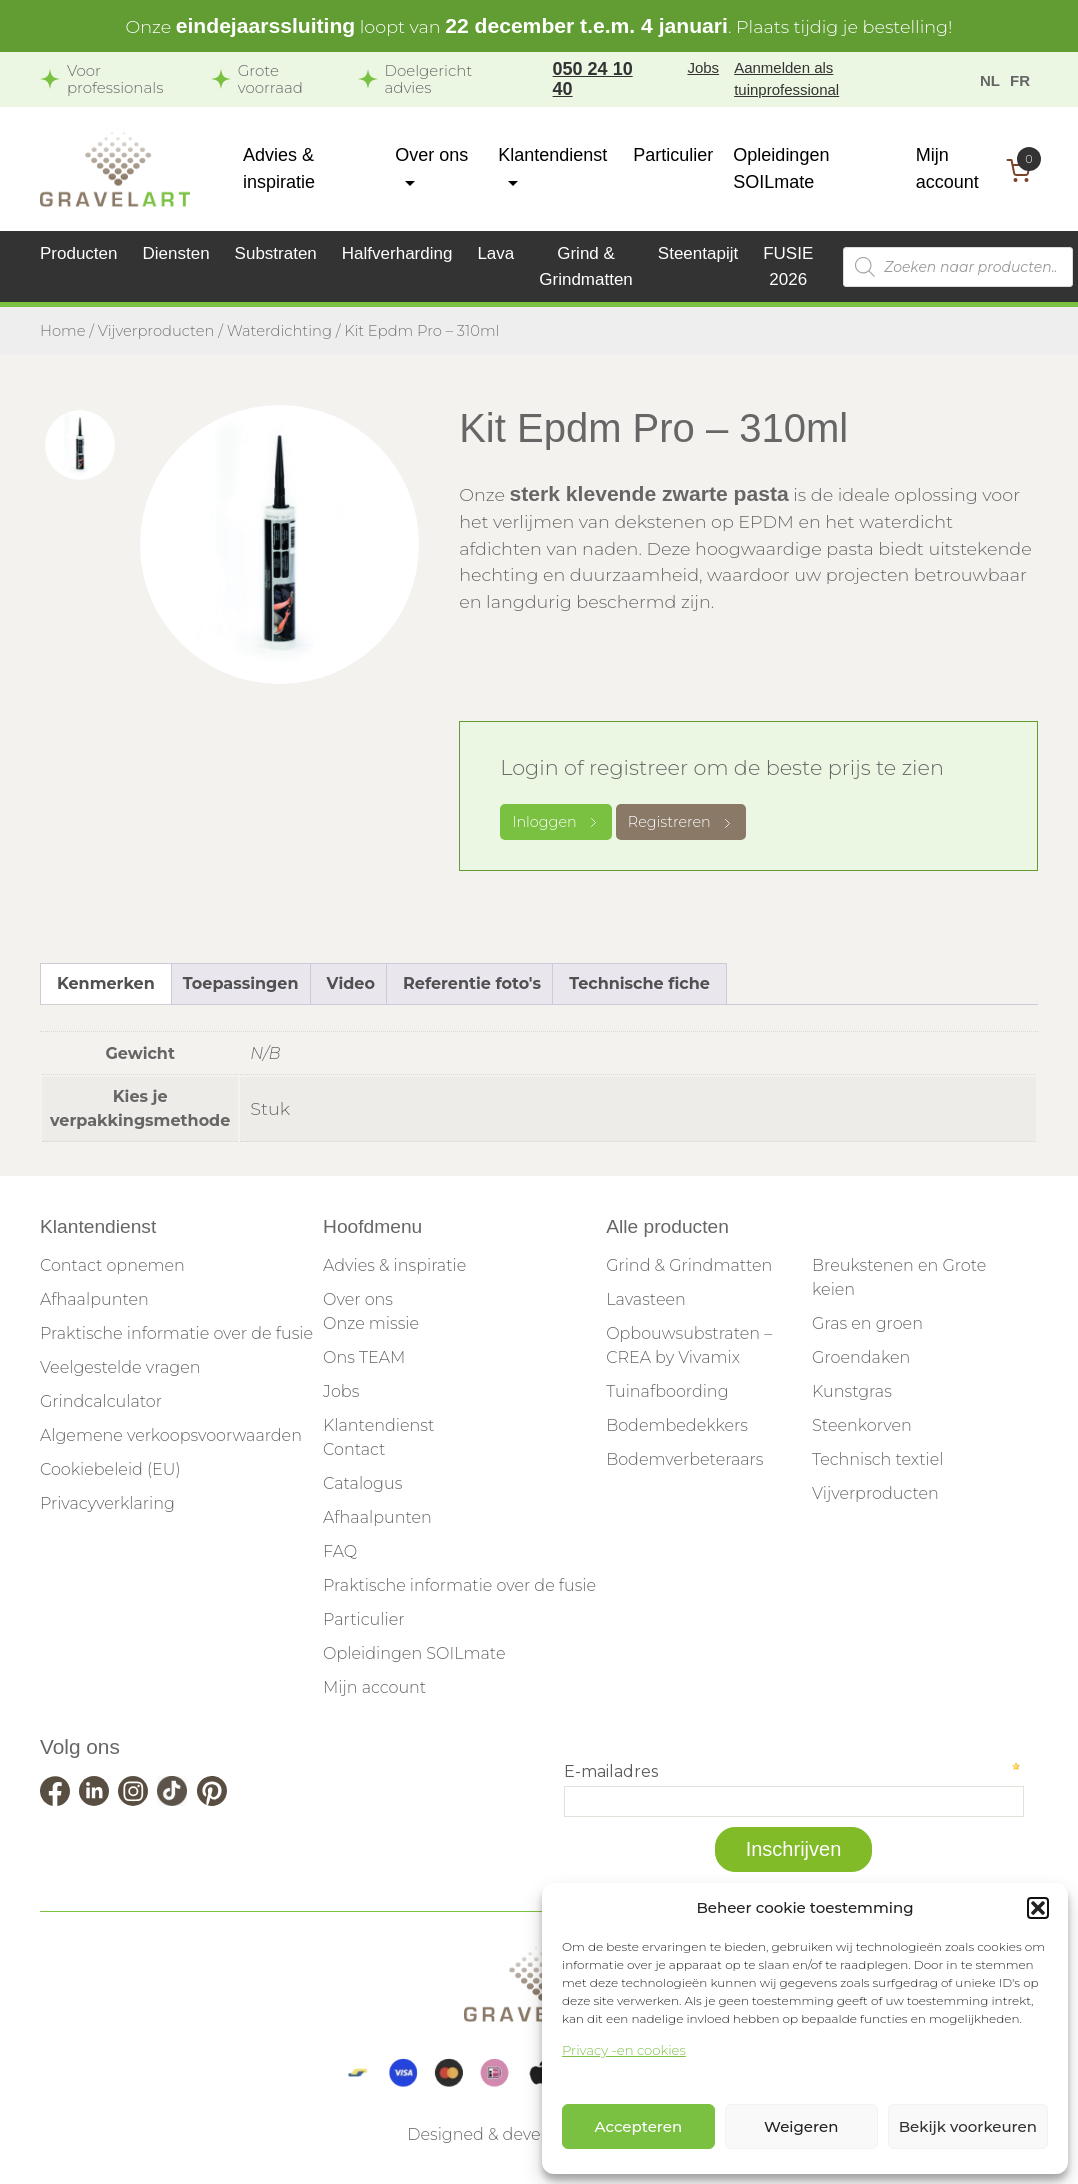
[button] (1038, 1908)
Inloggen (556, 822)
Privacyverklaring (107, 1503)
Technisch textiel (877, 1459)
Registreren (681, 822)
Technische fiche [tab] (639, 983)
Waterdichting (279, 331)
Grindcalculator (101, 1401)
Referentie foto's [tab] (472, 983)
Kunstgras (852, 1391)
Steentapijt (698, 253)
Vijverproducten (156, 331)
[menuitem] (990, 79)
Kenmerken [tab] (106, 983)
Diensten (176, 253)
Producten (79, 253)
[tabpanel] (279, 544)
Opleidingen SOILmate (414, 1653)
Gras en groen (867, 1323)
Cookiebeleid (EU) (110, 1469)
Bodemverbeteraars (684, 1459)
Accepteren (639, 2126)
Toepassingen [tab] (241, 983)
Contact (354, 1449)
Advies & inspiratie (394, 1265)
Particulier (673, 155)
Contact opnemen (112, 1265)
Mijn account (374, 1687)
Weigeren (801, 2126)
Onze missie (371, 1323)
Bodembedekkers (677, 1425)
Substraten (276, 253)
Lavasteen (646, 1299)
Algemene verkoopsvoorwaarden (171, 1435)
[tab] (80, 445)
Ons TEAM (364, 1357)
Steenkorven (862, 1425)
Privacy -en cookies (624, 2050)
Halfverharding (397, 253)
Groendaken (861, 1357)
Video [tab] (351, 983)
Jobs (703, 67)
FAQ (340, 1551)
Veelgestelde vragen (120, 1367)
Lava (495, 253)
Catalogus (362, 1483)
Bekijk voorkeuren (968, 2126)
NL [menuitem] (990, 79)
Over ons (358, 1299)
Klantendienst (378, 1425)
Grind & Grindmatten (689, 1265)
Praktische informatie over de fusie (176, 1333)
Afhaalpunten (94, 1299)
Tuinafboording (667, 1391)
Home (63, 331)
